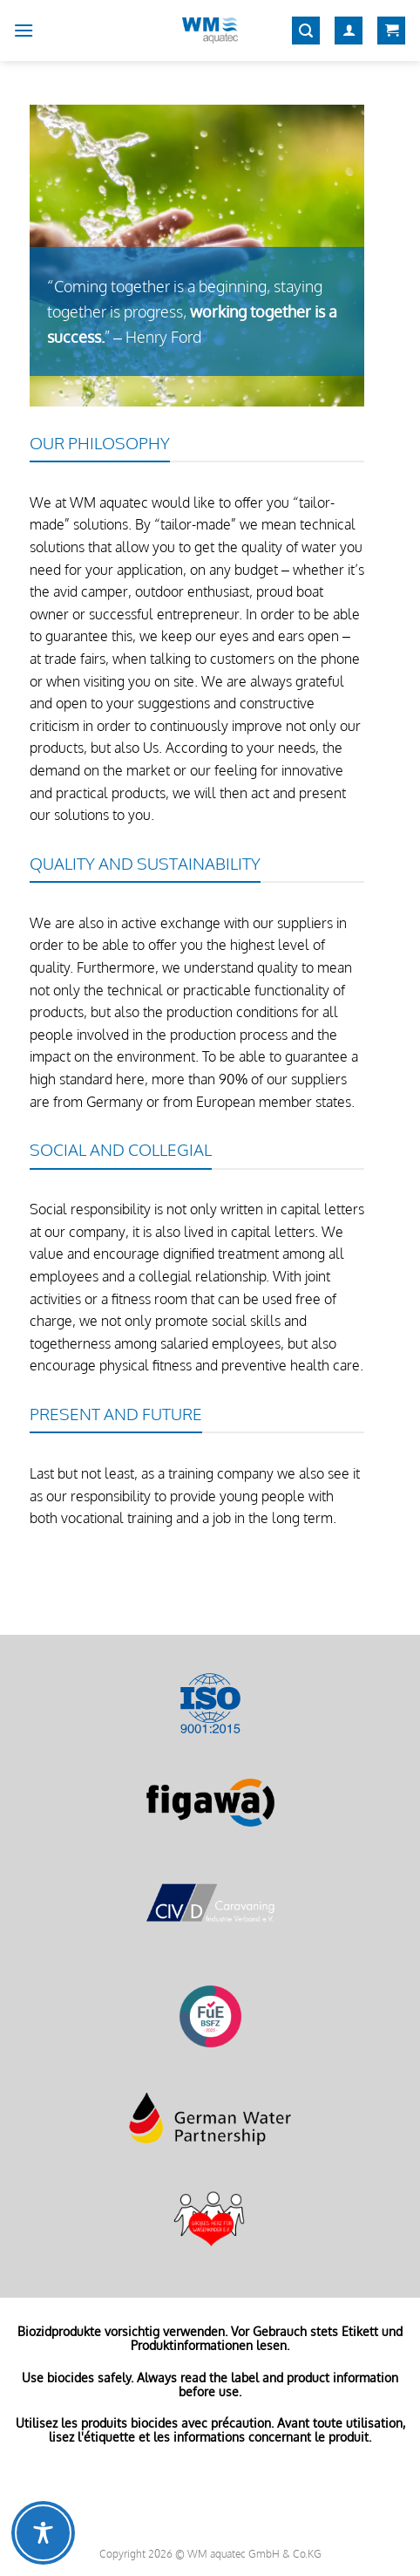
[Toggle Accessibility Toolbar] (43, 2533)
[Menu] (23, 30)
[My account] (348, 31)
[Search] (306, 31)
